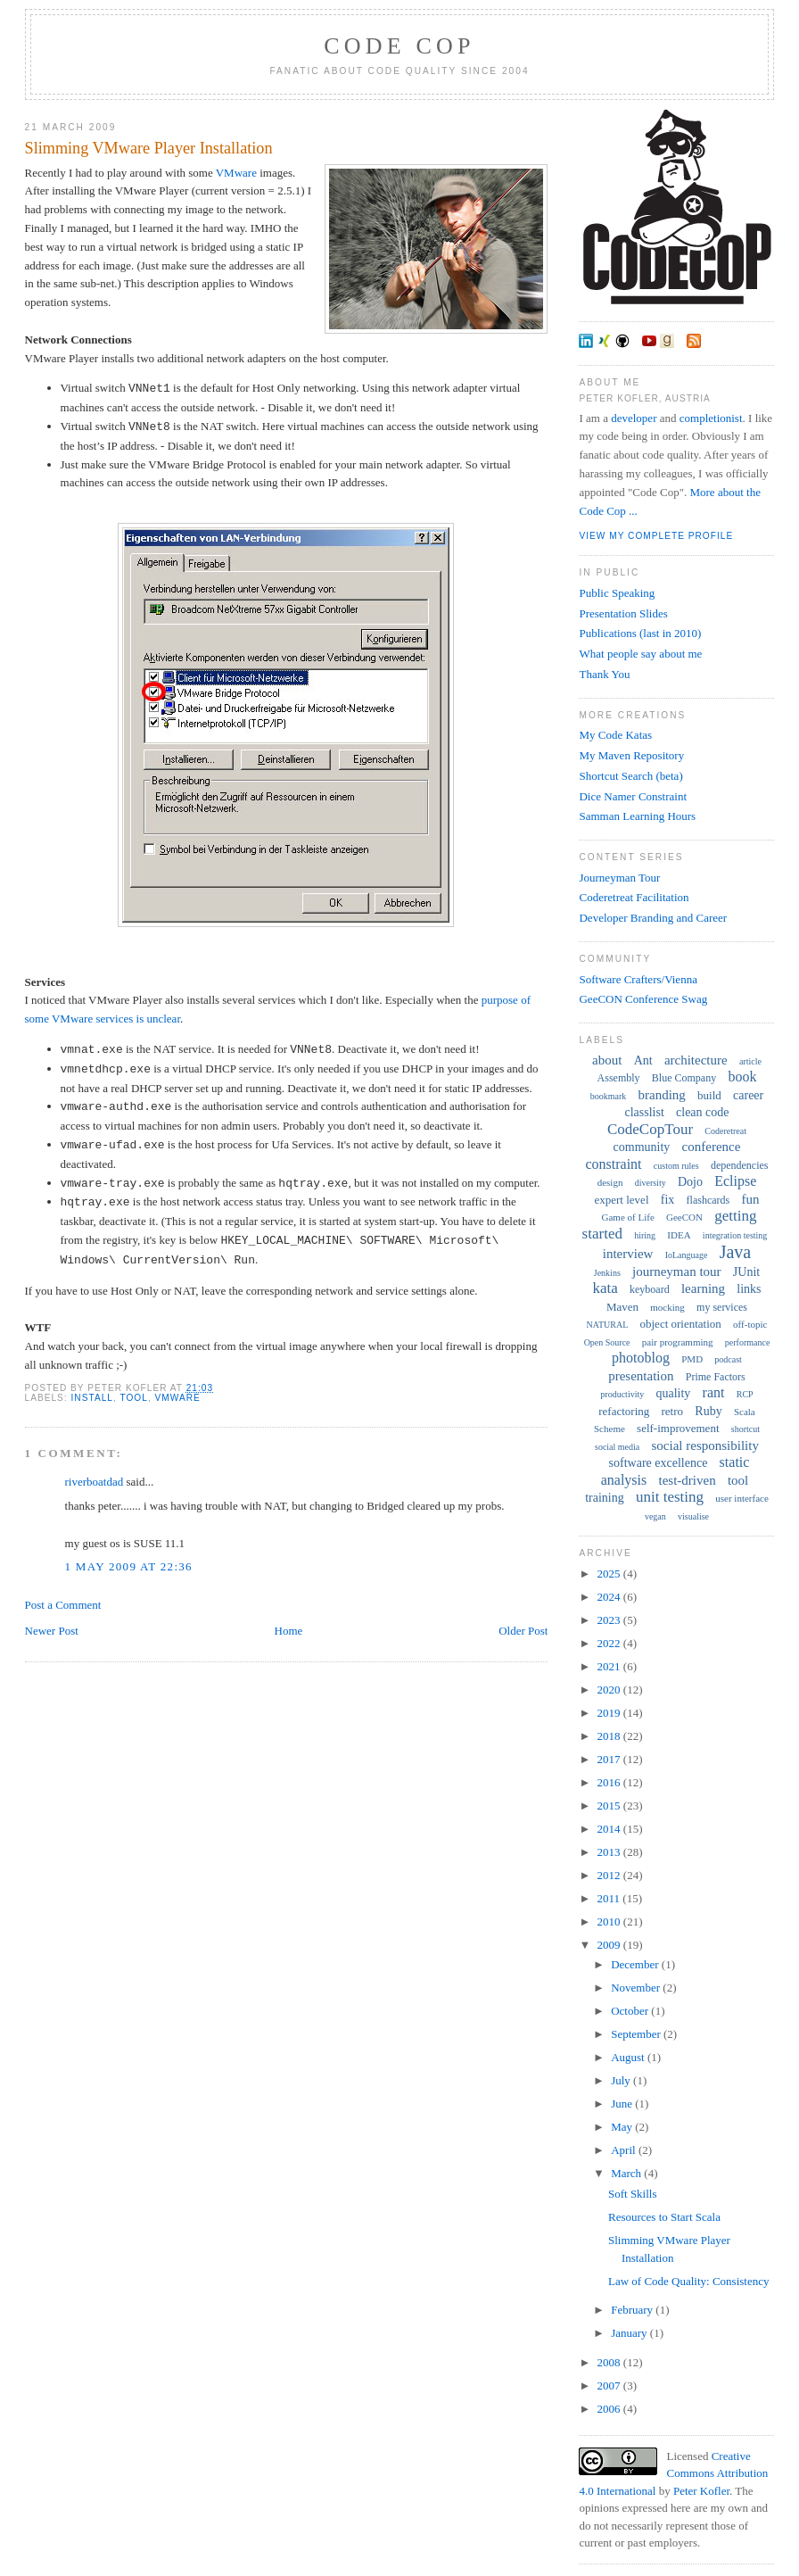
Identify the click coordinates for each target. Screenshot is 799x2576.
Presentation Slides (623, 613)
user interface (742, 1498)
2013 (610, 1852)
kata (604, 1288)
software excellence (658, 1463)
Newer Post (51, 1630)
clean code (702, 1112)
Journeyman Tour (619, 877)
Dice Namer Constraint (633, 796)
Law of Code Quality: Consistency (689, 2281)
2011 (610, 1898)
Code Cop (399, 46)
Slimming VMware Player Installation (149, 148)
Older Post (523, 1630)
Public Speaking (617, 593)
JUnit (746, 1272)
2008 (610, 2362)
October (631, 2010)
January (630, 2333)
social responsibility (705, 1445)
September (637, 2034)
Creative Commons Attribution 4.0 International (673, 2473)
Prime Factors (715, 1377)
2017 (610, 1759)
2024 (610, 1596)
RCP (745, 1394)
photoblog (641, 1357)
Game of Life (628, 1217)
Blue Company (684, 1078)
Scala (744, 1411)
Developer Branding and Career (653, 917)
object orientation (680, 1323)
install (92, 1398)
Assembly (618, 1078)
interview (628, 1254)
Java (736, 1252)
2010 (610, 1921)
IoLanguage (686, 1255)
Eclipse (735, 1181)
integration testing (735, 1235)
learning (703, 1288)
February (633, 2309)
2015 (610, 1805)
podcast (728, 1359)
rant (714, 1392)
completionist (711, 418)
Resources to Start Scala (664, 2217)
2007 (610, 2385)
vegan (655, 1516)
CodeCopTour (650, 1129)
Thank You (604, 674)
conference (711, 1146)
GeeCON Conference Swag (643, 999)
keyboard (650, 1289)
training (604, 1497)
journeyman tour (676, 1271)
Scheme (609, 1428)
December (636, 1964)
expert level (622, 1199)
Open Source (607, 1342)
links (749, 1289)
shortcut (745, 1429)
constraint (613, 1164)
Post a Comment (63, 1604)
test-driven (687, 1480)
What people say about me (640, 653)
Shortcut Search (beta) (630, 776)
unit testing (670, 1496)
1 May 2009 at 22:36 (129, 1566)
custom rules (676, 1166)
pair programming (677, 1342)
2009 (610, 1944)
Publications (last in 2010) (640, 633)
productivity (622, 1394)
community (642, 1147)
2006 (610, 2408)
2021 (610, 1666)
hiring (644, 1235)
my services (721, 1307)
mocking (667, 1307)
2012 (610, 1875)
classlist (643, 1112)
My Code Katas (615, 734)
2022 (610, 1643)
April (624, 2150)
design (610, 1182)
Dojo (690, 1182)
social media (617, 1447)
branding (662, 1095)
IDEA (678, 1235)
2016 (610, 1782)
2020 (610, 1689)
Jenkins (607, 1273)
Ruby (708, 1411)
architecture (696, 1060)
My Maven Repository (631, 755)
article (750, 1061)
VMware (236, 172)
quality (672, 1393)
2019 (610, 1712)
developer (633, 418)
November (637, 1987)
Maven (622, 1306)
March (627, 2173)
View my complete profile (656, 536)
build (709, 1095)
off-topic (750, 1324)
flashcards (708, 1200)
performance (747, 1342)
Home (289, 1630)
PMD (692, 1359)
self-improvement (678, 1428)
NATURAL (608, 1324)
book (742, 1076)
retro (673, 1411)
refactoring (623, 1411)
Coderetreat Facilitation (633, 897)
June (623, 2103)
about (607, 1060)
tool (133, 1398)
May (623, 2126)
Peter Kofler (701, 2490)
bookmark (608, 1096)
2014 (610, 1828)
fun (750, 1199)
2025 (610, 1573)
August (629, 2057)
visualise (693, 1516)
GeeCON (684, 1217)
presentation (640, 1376)
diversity (650, 1183)
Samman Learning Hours (637, 816)
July (622, 2080)
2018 (610, 1736)
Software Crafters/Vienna (637, 979)
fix (668, 1199)
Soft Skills (632, 2193)
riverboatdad (94, 1481)
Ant (643, 1060)
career (748, 1095)
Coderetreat (725, 1131)
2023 (610, 1620)
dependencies (740, 1165)
